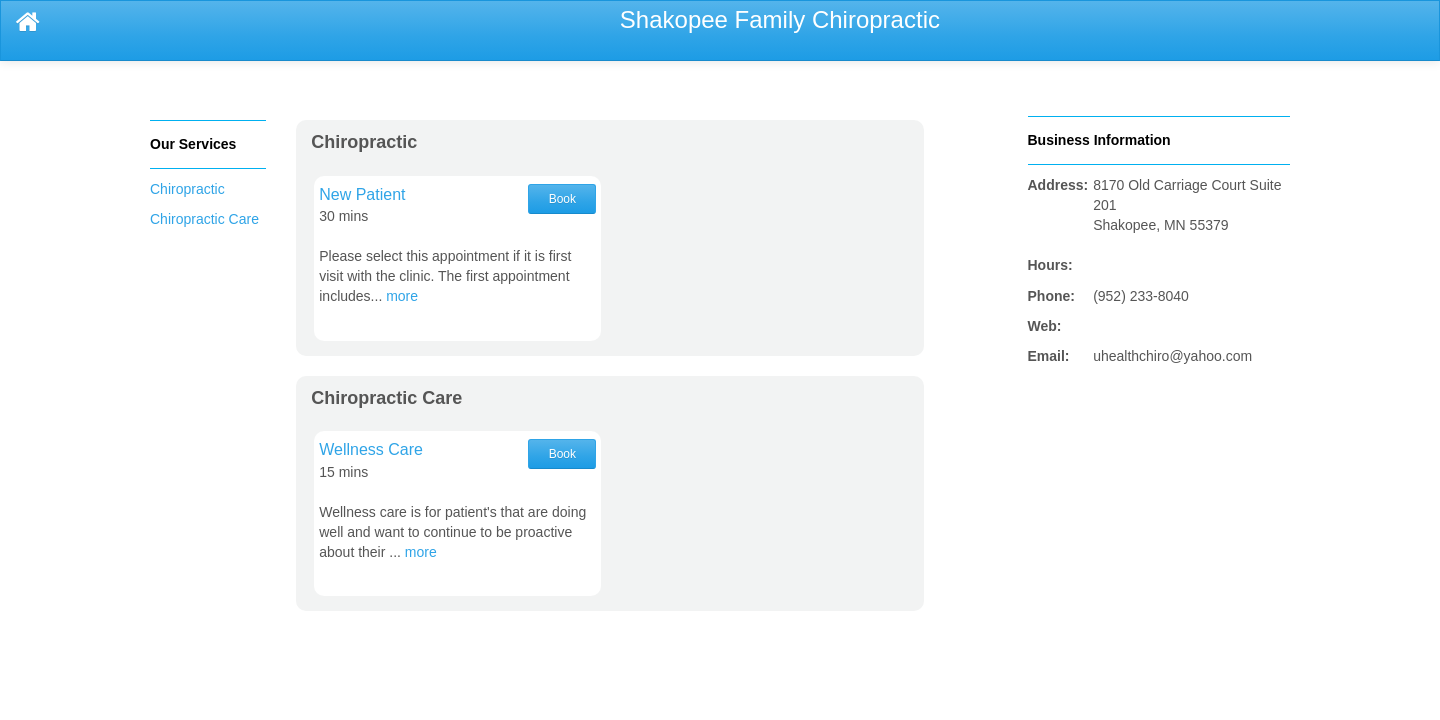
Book (562, 199)
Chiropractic (187, 189)
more (402, 296)
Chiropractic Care (204, 219)
